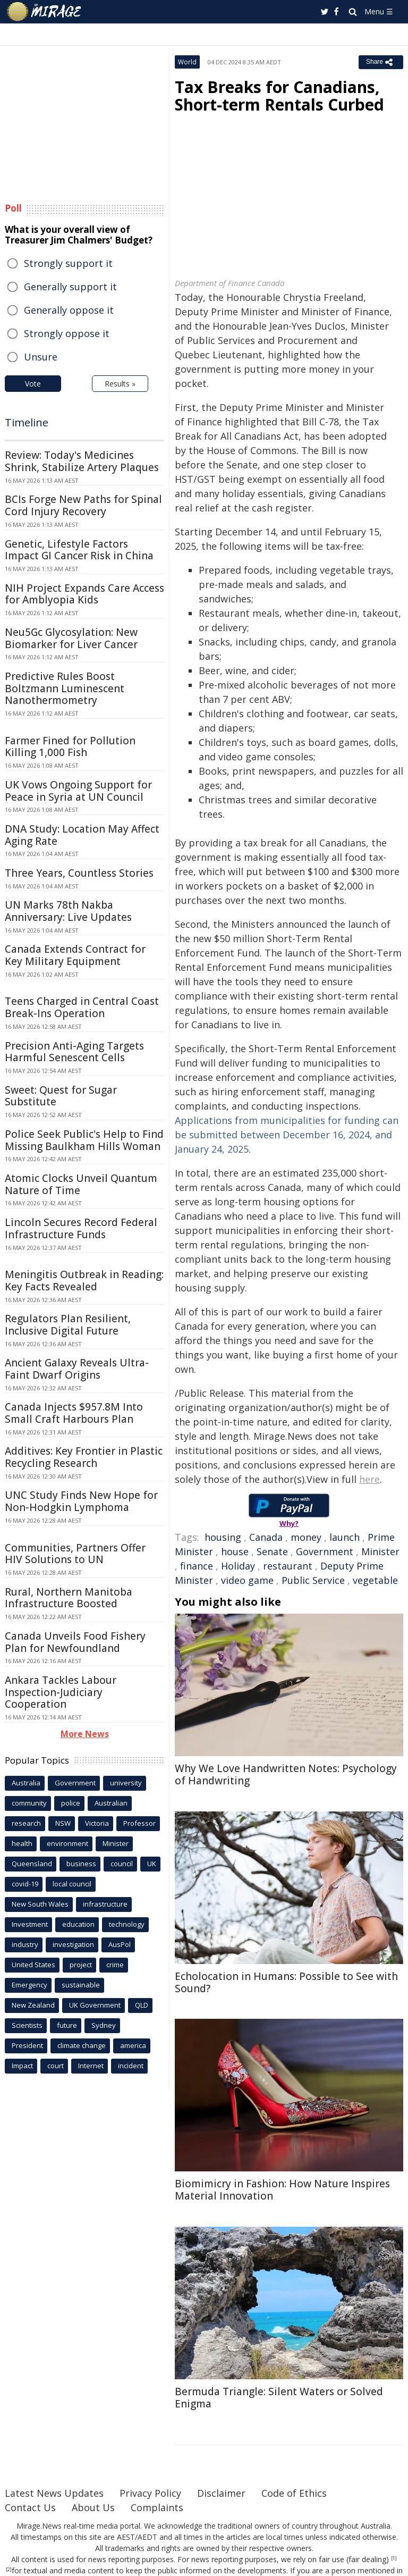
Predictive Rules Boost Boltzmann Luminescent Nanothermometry (64, 688)
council (121, 1863)
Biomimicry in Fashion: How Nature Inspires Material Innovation (282, 2190)
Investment (30, 1924)
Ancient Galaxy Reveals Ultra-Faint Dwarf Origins (77, 1369)
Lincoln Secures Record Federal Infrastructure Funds (81, 1228)
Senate (272, 1551)
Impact (22, 2065)
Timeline (26, 422)
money (306, 1537)
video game (247, 1580)
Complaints (157, 2507)
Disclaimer (221, 2493)
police (70, 1803)
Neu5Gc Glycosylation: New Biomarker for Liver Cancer (71, 638)
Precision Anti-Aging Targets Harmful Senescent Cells (74, 1052)
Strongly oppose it (66, 333)
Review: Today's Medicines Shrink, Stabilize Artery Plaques (82, 461)
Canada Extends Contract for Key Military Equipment (75, 955)
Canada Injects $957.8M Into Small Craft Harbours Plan (74, 1413)
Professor (139, 1823)
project (81, 1964)
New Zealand (33, 2005)
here (369, 1479)
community (29, 1803)
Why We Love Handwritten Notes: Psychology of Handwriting (286, 1774)
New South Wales (40, 1904)
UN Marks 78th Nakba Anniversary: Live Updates (68, 911)
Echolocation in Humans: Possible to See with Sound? (286, 1982)
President (27, 2045)
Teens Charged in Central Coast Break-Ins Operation (82, 1007)
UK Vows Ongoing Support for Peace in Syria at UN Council (78, 791)
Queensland (32, 1863)
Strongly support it (68, 263)
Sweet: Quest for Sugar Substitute (61, 1096)
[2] (9, 2569)
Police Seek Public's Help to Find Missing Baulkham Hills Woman (84, 1140)
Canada (266, 1537)
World (187, 61)
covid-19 (25, 1884)
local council (72, 1884)
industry (25, 1944)
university (126, 1783)
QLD (141, 2005)
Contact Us (30, 2507)
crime (115, 1964)
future (67, 2025)
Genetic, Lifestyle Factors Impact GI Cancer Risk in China (79, 550)
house (235, 1551)
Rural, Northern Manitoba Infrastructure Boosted (68, 1598)
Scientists (27, 2025)
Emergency (29, 1985)
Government (324, 1551)
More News (85, 1734)
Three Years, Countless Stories (79, 873)
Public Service (313, 1580)
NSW (63, 1823)
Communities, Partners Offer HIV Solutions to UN (75, 1554)
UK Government (95, 2005)
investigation (73, 1944)
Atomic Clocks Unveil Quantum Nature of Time (81, 1184)
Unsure (40, 356)
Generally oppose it (69, 310)
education (78, 1924)
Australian (111, 1803)
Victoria (97, 1823)
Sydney (103, 2025)
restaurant (287, 1565)
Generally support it (70, 286)
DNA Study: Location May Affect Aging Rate (82, 835)
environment (67, 1843)
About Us (93, 2507)
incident (130, 2065)
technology (126, 1924)
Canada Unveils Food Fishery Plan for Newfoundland (75, 1642)
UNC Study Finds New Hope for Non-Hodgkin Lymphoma (81, 1501)
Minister (380, 1551)
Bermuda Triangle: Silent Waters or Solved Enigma (279, 2398)
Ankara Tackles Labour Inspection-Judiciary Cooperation (60, 1692)
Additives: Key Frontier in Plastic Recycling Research (84, 1457)
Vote (33, 384)
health (22, 1843)
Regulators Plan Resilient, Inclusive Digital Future (68, 1325)
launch (344, 1537)
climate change (81, 2045)
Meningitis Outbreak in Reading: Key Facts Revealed (84, 1281)
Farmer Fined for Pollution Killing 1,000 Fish (70, 747)
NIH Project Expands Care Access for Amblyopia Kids (84, 594)
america (133, 2045)
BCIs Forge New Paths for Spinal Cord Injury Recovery (83, 505)
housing (223, 1537)
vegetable (375, 1580)
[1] (394, 2558)
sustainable (81, 1985)
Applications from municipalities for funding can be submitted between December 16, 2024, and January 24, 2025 (286, 1134)
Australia (26, 1783)
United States (33, 1964)
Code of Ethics (294, 2493)
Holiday (238, 1565)
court (55, 2065)
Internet (91, 2065)
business (81, 1863)
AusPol (119, 1944)
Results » (120, 384)
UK (151, 1863)
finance (196, 1565)
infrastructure (105, 1904)
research (26, 1823)
